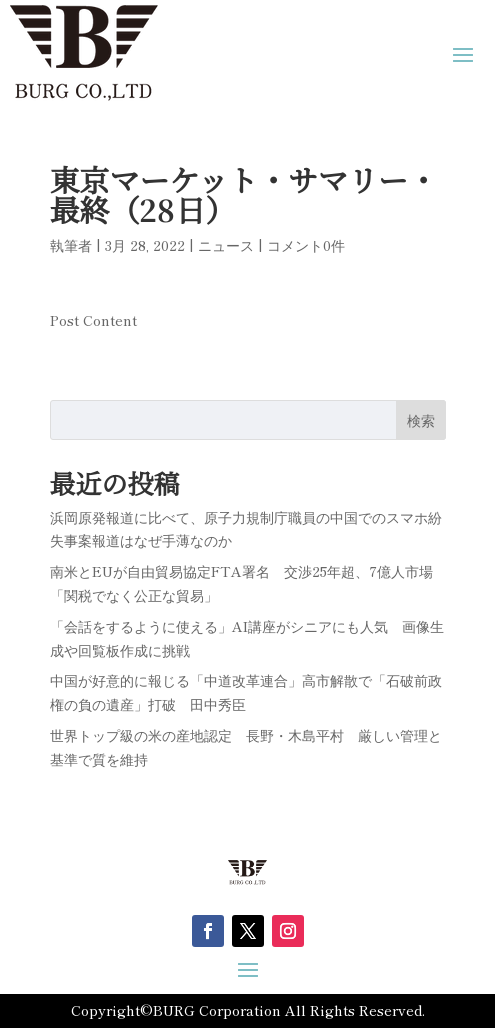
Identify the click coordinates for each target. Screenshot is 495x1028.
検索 (421, 420)
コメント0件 (306, 245)
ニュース (226, 245)
